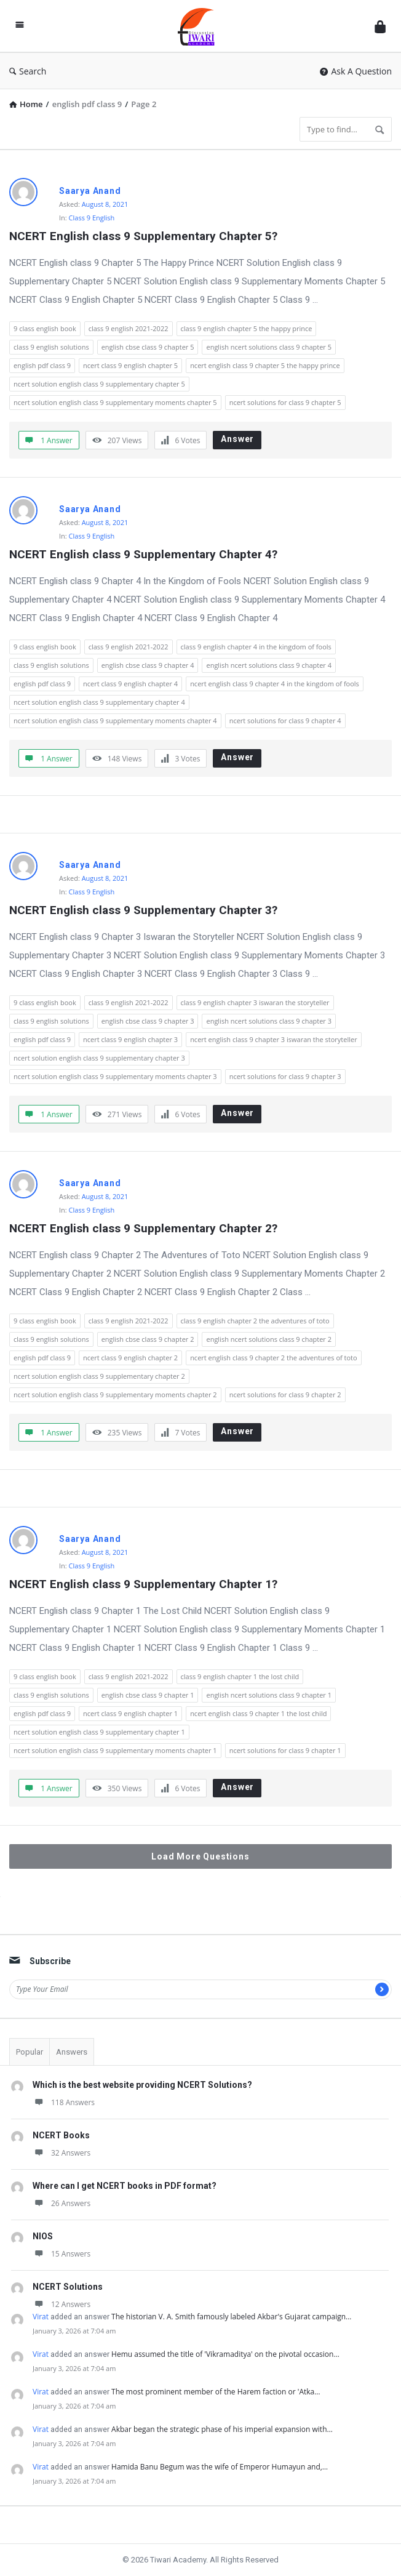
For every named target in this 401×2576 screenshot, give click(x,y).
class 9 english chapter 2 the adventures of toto (255, 1320)
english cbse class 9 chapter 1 (147, 1694)
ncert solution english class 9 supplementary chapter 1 (99, 1731)
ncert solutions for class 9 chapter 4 (285, 720)
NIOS (43, 2236)
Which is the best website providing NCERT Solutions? (142, 2085)
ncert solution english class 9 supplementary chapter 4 (99, 702)
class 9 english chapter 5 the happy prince (246, 328)
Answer (237, 439)
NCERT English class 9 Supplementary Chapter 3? (143, 910)
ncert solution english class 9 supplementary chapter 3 (99, 1057)
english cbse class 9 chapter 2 (147, 1339)
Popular (29, 2051)
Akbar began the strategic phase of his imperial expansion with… (222, 2429)
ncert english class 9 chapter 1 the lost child (258, 1713)
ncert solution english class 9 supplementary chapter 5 (99, 383)
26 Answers (61, 2203)
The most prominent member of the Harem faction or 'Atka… (215, 2391)
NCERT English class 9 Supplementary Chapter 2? (143, 1228)
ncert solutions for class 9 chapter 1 (285, 1750)
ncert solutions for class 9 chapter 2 (285, 1394)
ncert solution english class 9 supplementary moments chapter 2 (115, 1394)
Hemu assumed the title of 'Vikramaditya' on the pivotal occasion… (225, 2354)
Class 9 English (92, 217)
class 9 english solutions (51, 346)
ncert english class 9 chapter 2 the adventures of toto (273, 1357)
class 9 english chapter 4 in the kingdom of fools (256, 646)
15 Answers (61, 2254)
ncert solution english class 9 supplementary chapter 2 (99, 1376)
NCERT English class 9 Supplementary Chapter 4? (143, 554)
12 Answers (61, 2304)
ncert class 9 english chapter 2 (130, 1357)
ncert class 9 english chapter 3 (130, 1039)
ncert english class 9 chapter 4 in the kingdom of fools (274, 683)
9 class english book (45, 328)
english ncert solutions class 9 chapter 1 (269, 1694)
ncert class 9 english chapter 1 (130, 1713)
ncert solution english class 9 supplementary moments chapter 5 (115, 402)
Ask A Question (356, 71)
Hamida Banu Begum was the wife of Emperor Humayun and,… (219, 2467)
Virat (41, 2316)
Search (27, 71)
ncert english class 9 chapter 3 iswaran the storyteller (273, 1039)
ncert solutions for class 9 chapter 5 (285, 402)
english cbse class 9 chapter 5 (147, 346)
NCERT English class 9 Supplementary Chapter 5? (143, 236)
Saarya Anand (90, 191)
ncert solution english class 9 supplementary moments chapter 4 (115, 720)
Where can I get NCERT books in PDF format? (124, 2186)
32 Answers (61, 2153)
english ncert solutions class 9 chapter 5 (269, 346)
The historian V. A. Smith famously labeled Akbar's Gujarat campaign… (231, 2316)
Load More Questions (200, 1856)
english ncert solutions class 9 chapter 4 (269, 665)
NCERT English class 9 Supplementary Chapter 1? (143, 1584)
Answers (71, 2051)
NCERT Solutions (68, 2287)
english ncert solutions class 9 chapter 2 (269, 1339)
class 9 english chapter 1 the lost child (240, 1676)
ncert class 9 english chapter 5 (130, 365)
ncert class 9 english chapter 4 (130, 683)
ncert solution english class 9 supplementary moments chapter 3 (115, 1076)
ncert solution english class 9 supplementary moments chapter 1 (115, 1750)
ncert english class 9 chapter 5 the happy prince (264, 365)
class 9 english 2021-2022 (129, 328)
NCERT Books (61, 2135)
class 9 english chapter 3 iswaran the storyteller (255, 1002)
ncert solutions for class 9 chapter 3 (285, 1076)
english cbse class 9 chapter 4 (147, 665)
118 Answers (64, 2102)
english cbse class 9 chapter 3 (147, 1020)
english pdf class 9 (42, 365)
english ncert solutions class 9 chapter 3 (269, 1020)
